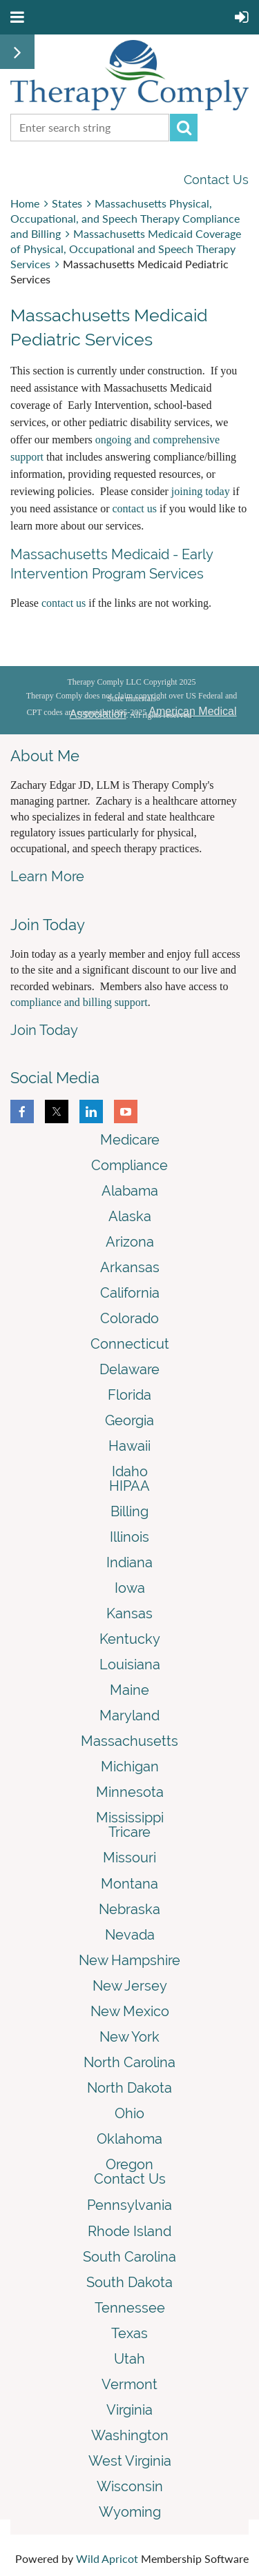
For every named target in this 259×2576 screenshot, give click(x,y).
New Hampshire (129, 1960)
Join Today (44, 1030)
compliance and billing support (79, 1002)
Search (184, 127)
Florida (129, 1395)
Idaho (130, 1471)
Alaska (129, 1216)
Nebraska (129, 1909)
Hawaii (129, 1446)
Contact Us (216, 179)
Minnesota (130, 1792)
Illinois (129, 1537)
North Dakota (129, 2088)
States (67, 203)
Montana (129, 1883)
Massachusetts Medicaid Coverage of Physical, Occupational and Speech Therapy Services (125, 248)
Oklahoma (129, 2139)
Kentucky (129, 1639)
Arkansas (130, 1267)
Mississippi (130, 1817)
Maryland (129, 1715)
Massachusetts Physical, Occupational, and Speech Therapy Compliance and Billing (125, 218)
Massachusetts (129, 1741)
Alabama (130, 1191)
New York (129, 2037)
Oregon (129, 2164)
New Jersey (130, 1986)
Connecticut (129, 1344)
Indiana (129, 1562)
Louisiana (129, 1664)
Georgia (129, 1420)
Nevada (130, 1934)
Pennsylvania (129, 2205)
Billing (129, 1511)
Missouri (129, 1857)
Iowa (130, 1588)
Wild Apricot (107, 2558)
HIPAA (129, 1486)
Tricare (129, 1832)
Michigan (130, 1766)
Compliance (129, 1165)
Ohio (129, 2113)
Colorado (129, 1318)
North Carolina (129, 2062)
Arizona (130, 1242)
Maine (129, 1690)
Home (24, 203)
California (130, 1293)
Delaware (129, 1369)
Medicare (130, 1139)
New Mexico (129, 2011)
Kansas (129, 1613)
